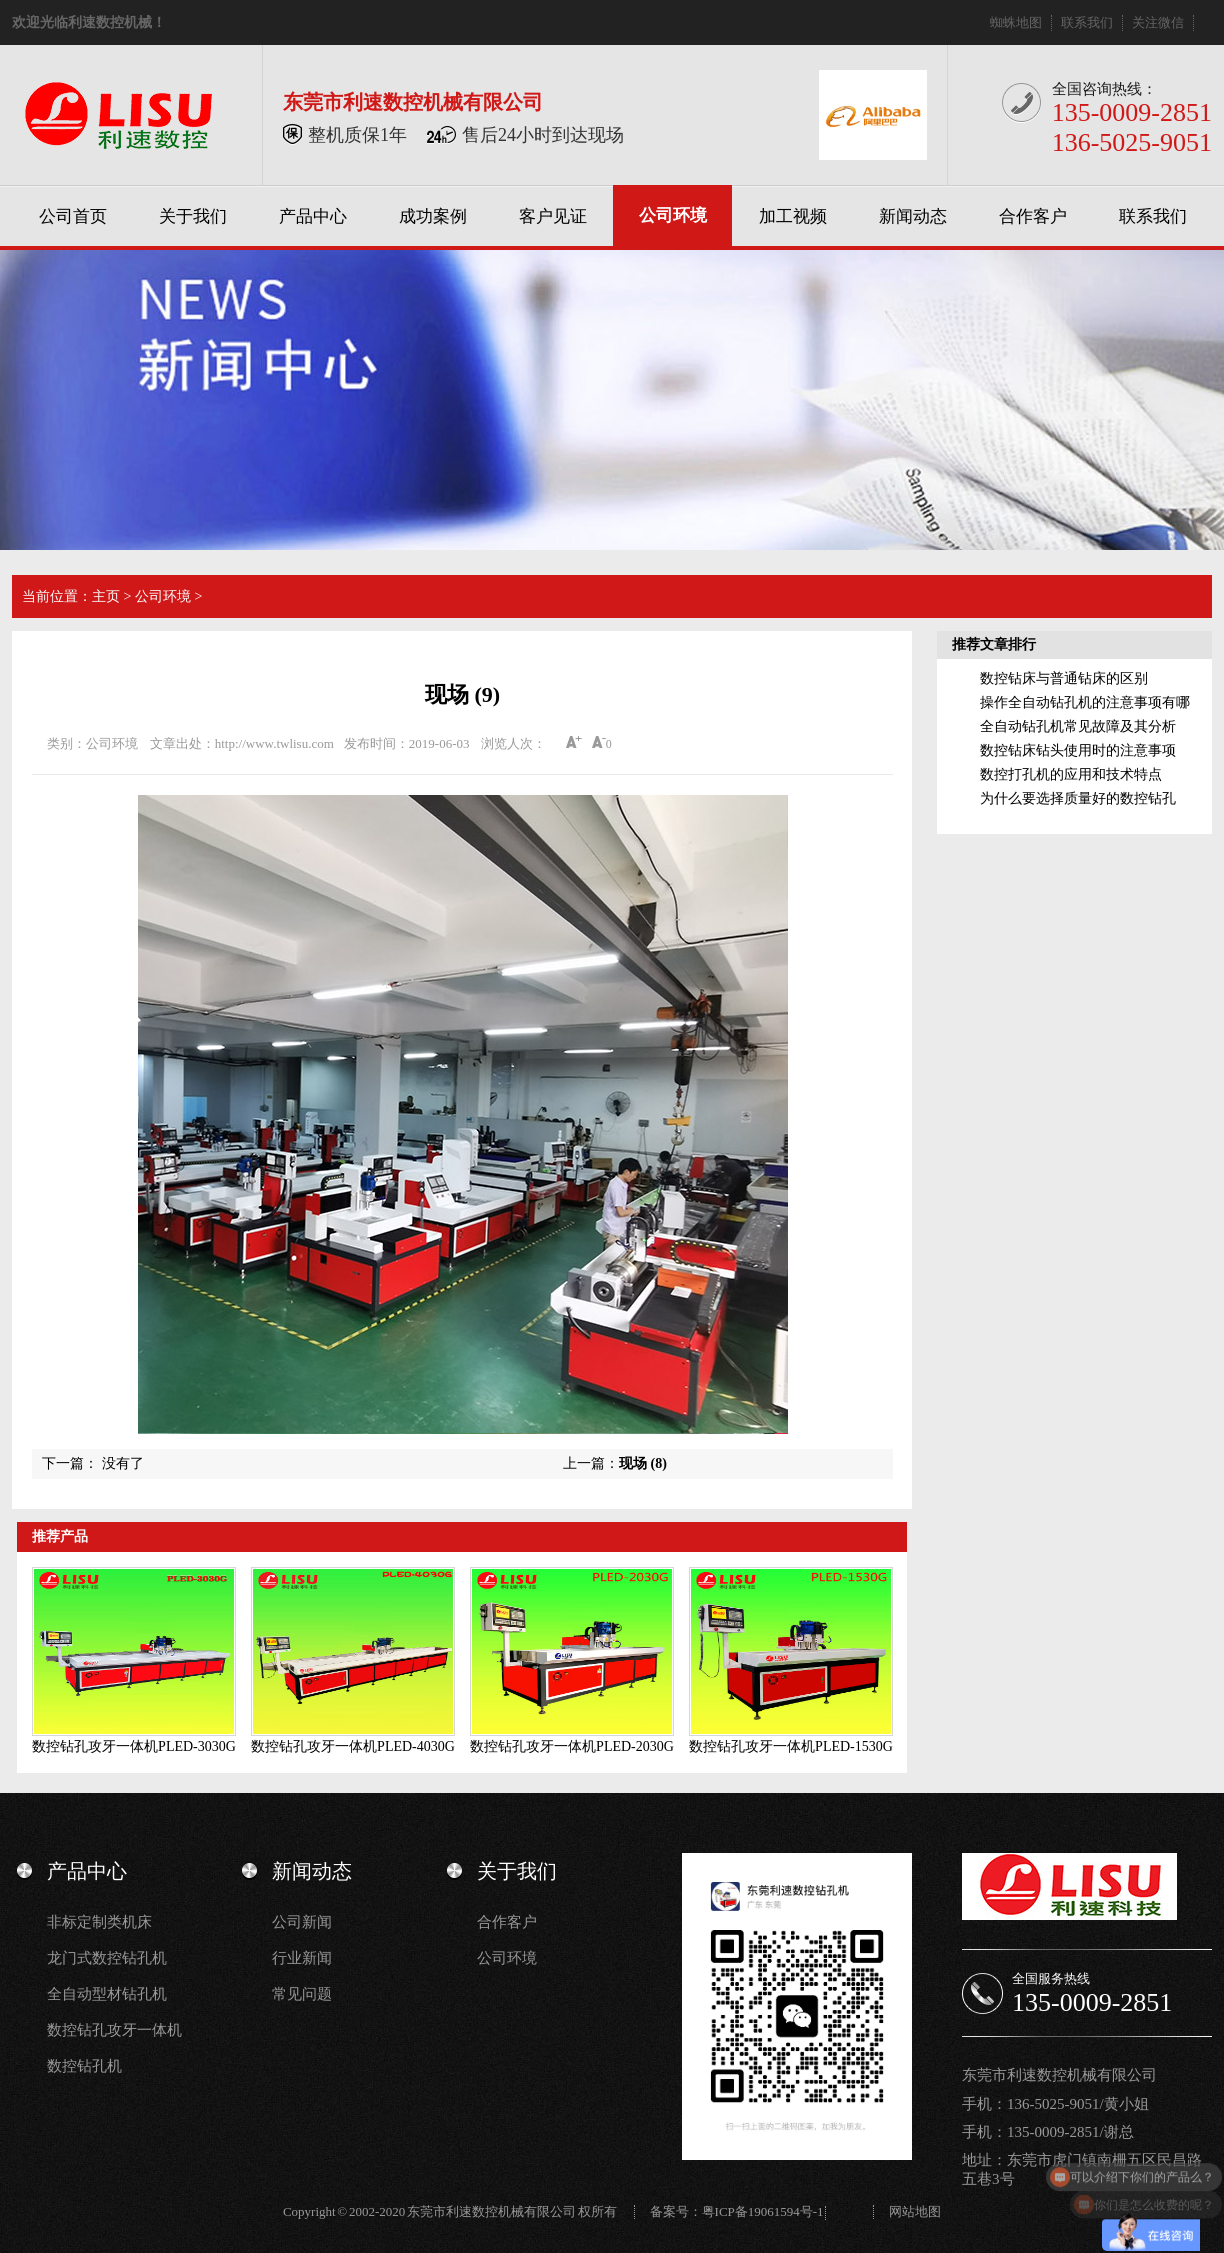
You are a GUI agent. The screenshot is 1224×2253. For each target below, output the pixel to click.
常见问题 (302, 1994)
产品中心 (313, 216)
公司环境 (673, 215)
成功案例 (433, 216)
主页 (106, 596)
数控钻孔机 (84, 2066)
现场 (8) (643, 1463)
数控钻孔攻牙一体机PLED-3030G (134, 1746)
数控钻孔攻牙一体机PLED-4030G (353, 1746)
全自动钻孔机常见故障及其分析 (1078, 726)
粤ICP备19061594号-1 (763, 2211)
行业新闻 (302, 1958)
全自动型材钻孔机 (107, 1994)
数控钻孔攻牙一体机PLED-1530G (791, 1746)
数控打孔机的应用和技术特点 (1071, 774)
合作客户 (1033, 216)
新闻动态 (913, 216)
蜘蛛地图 (1016, 22)
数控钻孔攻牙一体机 (114, 2030)
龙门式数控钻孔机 (107, 1958)
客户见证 (553, 216)
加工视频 (793, 216)
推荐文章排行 (994, 644)
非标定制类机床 (99, 1922)
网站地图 (915, 2211)
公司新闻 (302, 1922)
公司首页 (73, 216)
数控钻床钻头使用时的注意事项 (1078, 750)
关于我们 (193, 216)
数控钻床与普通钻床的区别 (1064, 678)
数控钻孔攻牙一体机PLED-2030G (572, 1746)
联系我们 (1087, 22)
